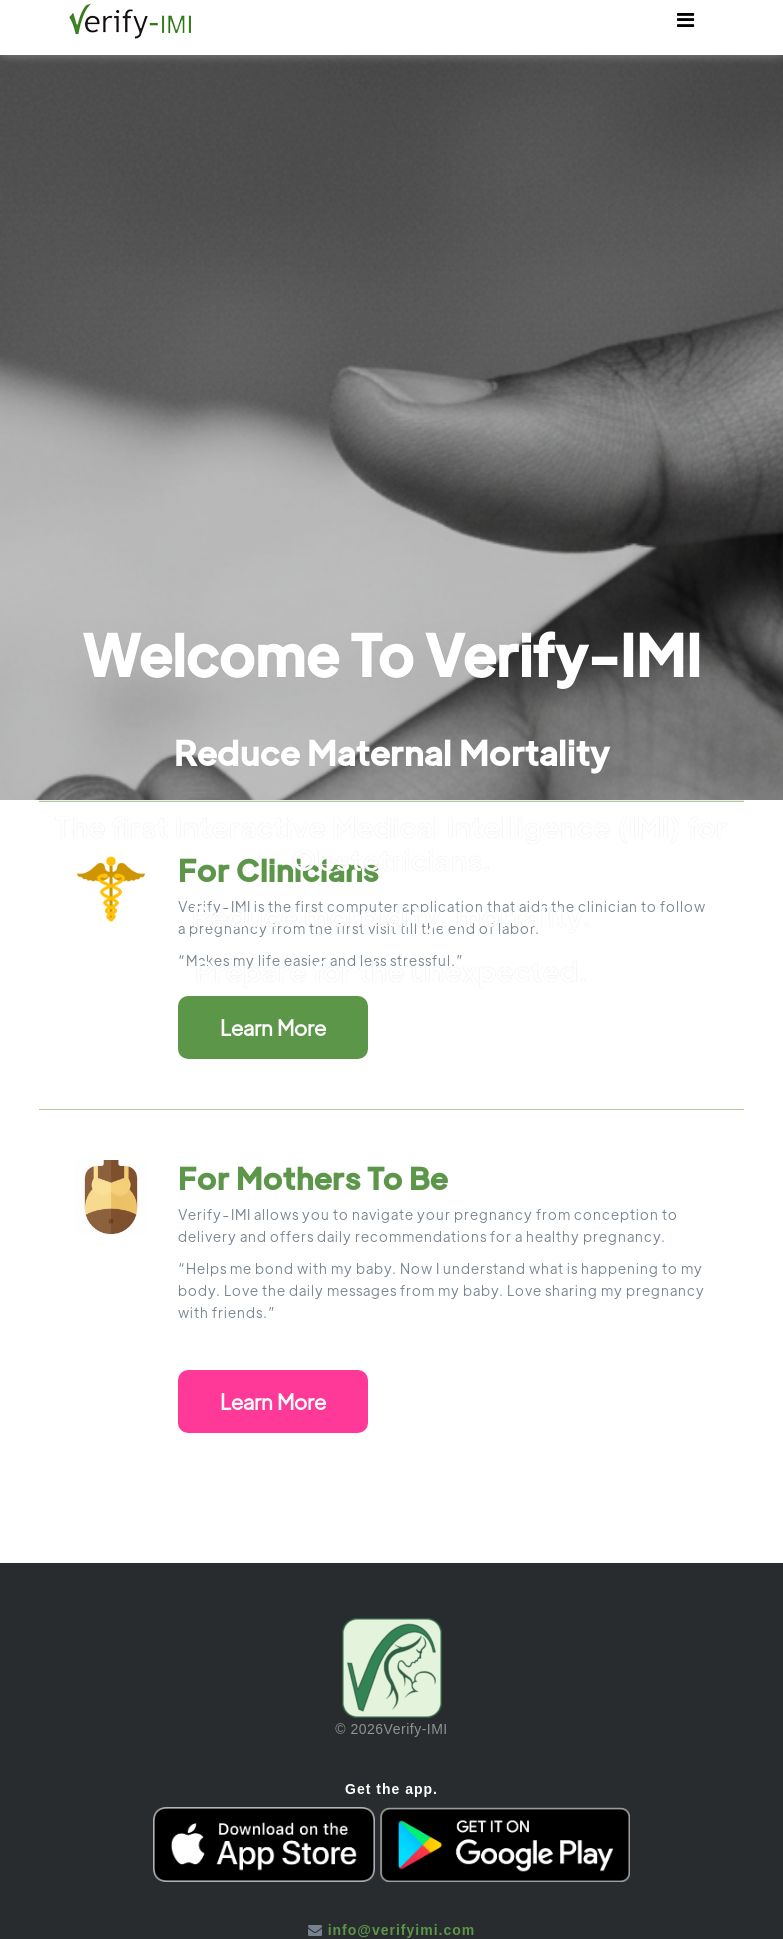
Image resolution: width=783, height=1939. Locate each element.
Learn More (273, 1027)
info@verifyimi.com (402, 1930)
